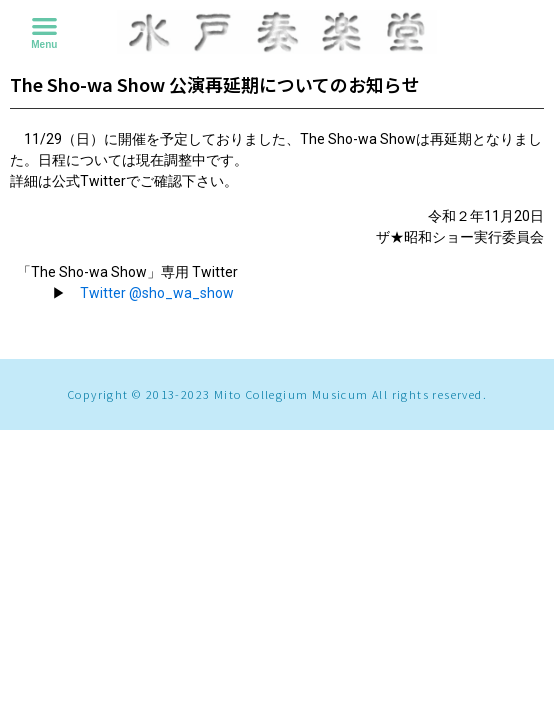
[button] (44, 25)
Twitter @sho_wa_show (157, 293)
